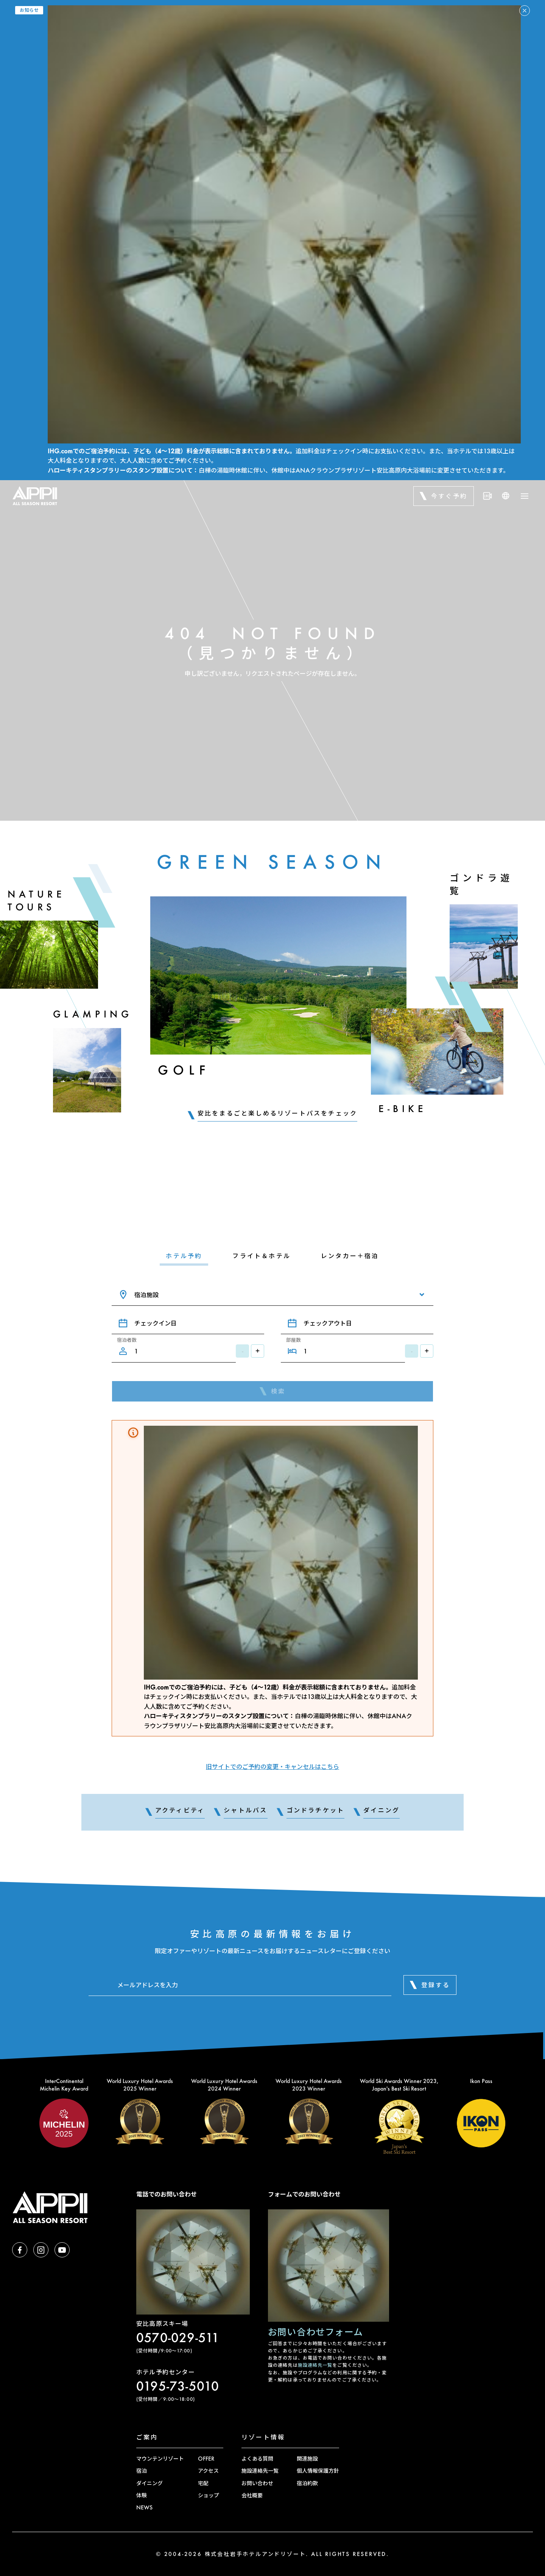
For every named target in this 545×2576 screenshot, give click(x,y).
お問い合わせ (257, 2483)
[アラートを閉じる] (524, 10)
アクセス (208, 2470)
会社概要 (252, 2495)
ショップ (208, 2495)
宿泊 (141, 2470)
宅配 (203, 2483)
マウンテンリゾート (160, 2458)
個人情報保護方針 (318, 2470)
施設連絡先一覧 (315, 2365)
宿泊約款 (307, 2483)
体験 (141, 2495)
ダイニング (149, 2483)
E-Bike (402, 1108)
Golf (184, 1070)
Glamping (92, 1014)
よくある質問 (257, 2458)
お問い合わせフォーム (315, 2332)
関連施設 (307, 2458)
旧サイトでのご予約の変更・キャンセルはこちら (272, 1766)
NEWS (144, 2507)
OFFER (206, 2458)
